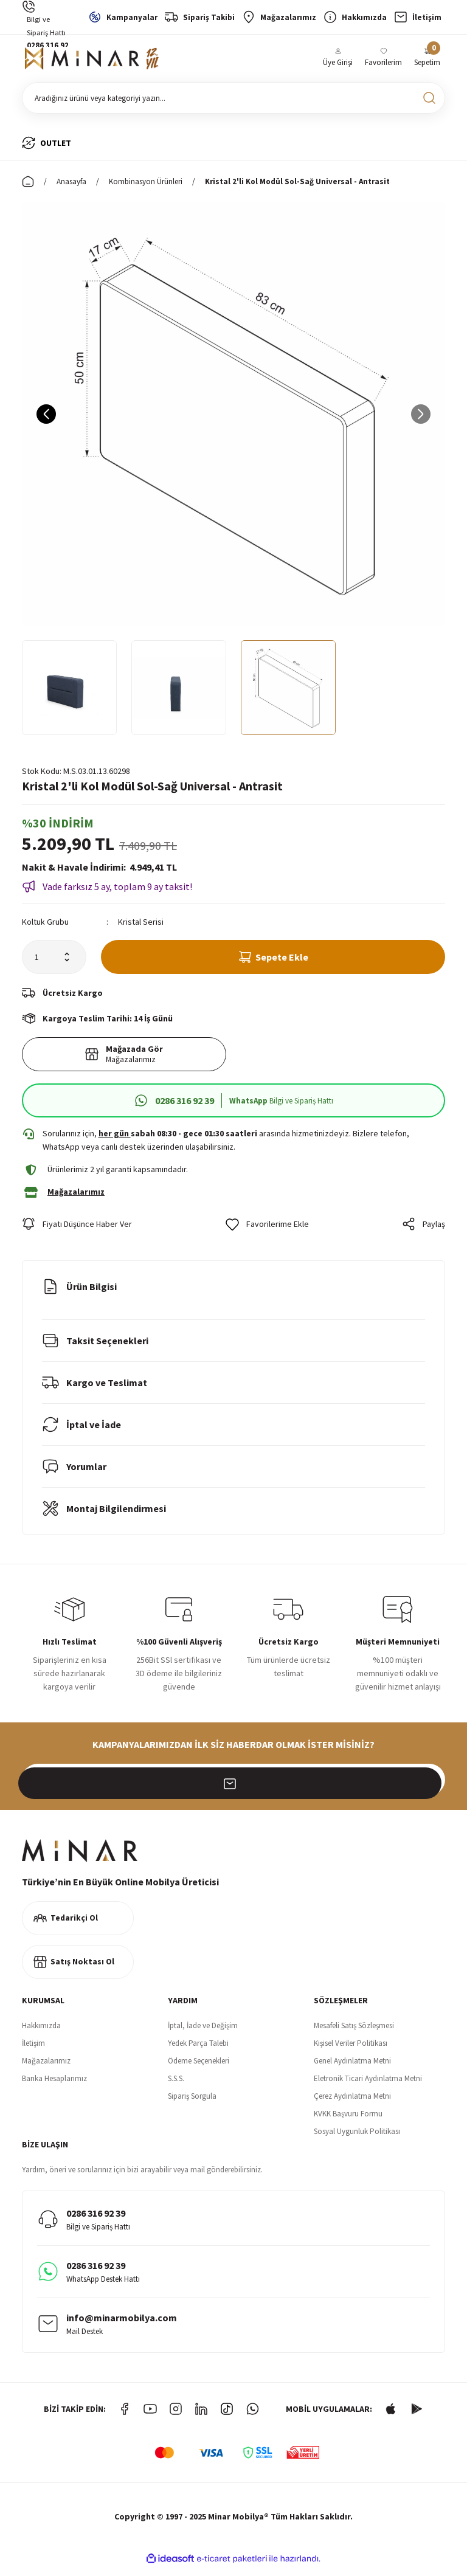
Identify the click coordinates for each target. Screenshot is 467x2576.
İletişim (33, 2051)
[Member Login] (338, 61)
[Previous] (46, 419)
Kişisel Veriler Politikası (350, 2051)
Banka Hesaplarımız (54, 2087)
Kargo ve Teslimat (94, 1391)
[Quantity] (54, 962)
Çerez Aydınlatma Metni (352, 2104)
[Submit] (429, 1788)
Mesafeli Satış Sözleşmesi (354, 2034)
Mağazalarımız (46, 2069)
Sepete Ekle (273, 962)
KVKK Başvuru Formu (348, 2122)
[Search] (233, 103)
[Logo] (92, 61)
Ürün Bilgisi (79, 1295)
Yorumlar (74, 1474)
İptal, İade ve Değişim (203, 2034)
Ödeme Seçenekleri (198, 2069)
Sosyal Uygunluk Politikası (357, 2140)
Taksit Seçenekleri (95, 1349)
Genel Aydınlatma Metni (352, 2069)
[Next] (421, 419)
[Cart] (427, 61)
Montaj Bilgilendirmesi (104, 1516)
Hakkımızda (41, 2034)
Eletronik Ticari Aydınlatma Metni (368, 2087)
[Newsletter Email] (233, 1788)
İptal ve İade (81, 1433)
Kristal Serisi (141, 927)
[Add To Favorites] (267, 1232)
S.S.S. (176, 2087)
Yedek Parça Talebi (198, 2051)
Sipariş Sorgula (192, 2104)
